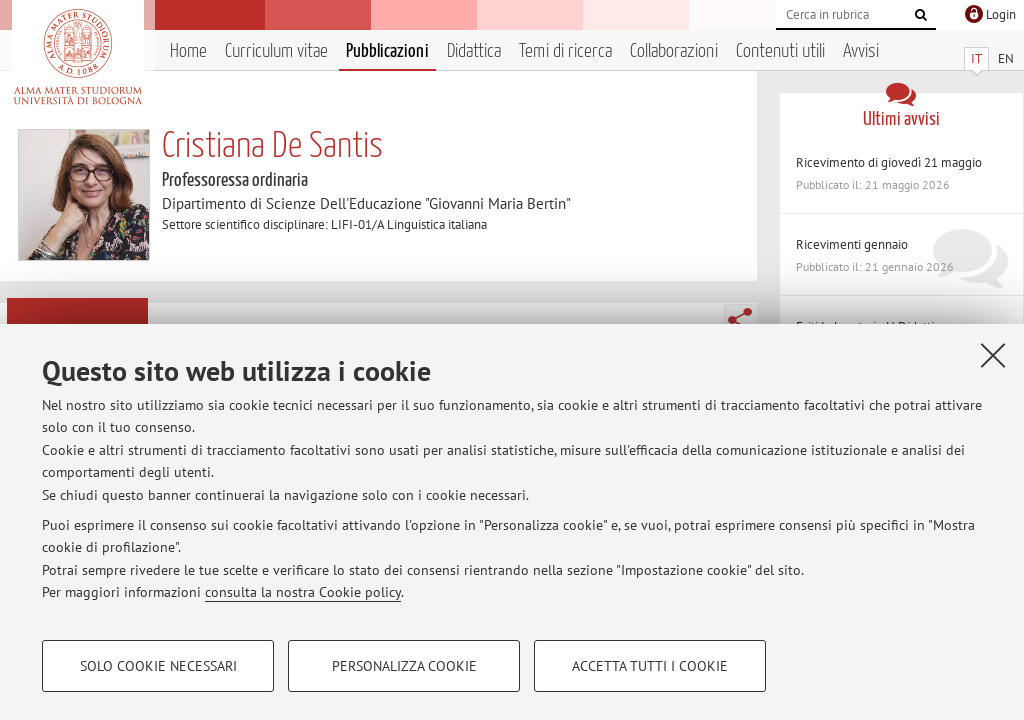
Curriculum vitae (276, 51)
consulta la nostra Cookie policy (303, 592)
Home (188, 51)
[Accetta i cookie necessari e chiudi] (993, 355)
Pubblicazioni (387, 51)
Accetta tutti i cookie (650, 666)
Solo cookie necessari (158, 666)
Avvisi (861, 51)
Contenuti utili (780, 51)
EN (1006, 58)
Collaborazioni (674, 51)
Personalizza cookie (404, 666)
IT (976, 58)
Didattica (474, 51)
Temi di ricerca (565, 51)
